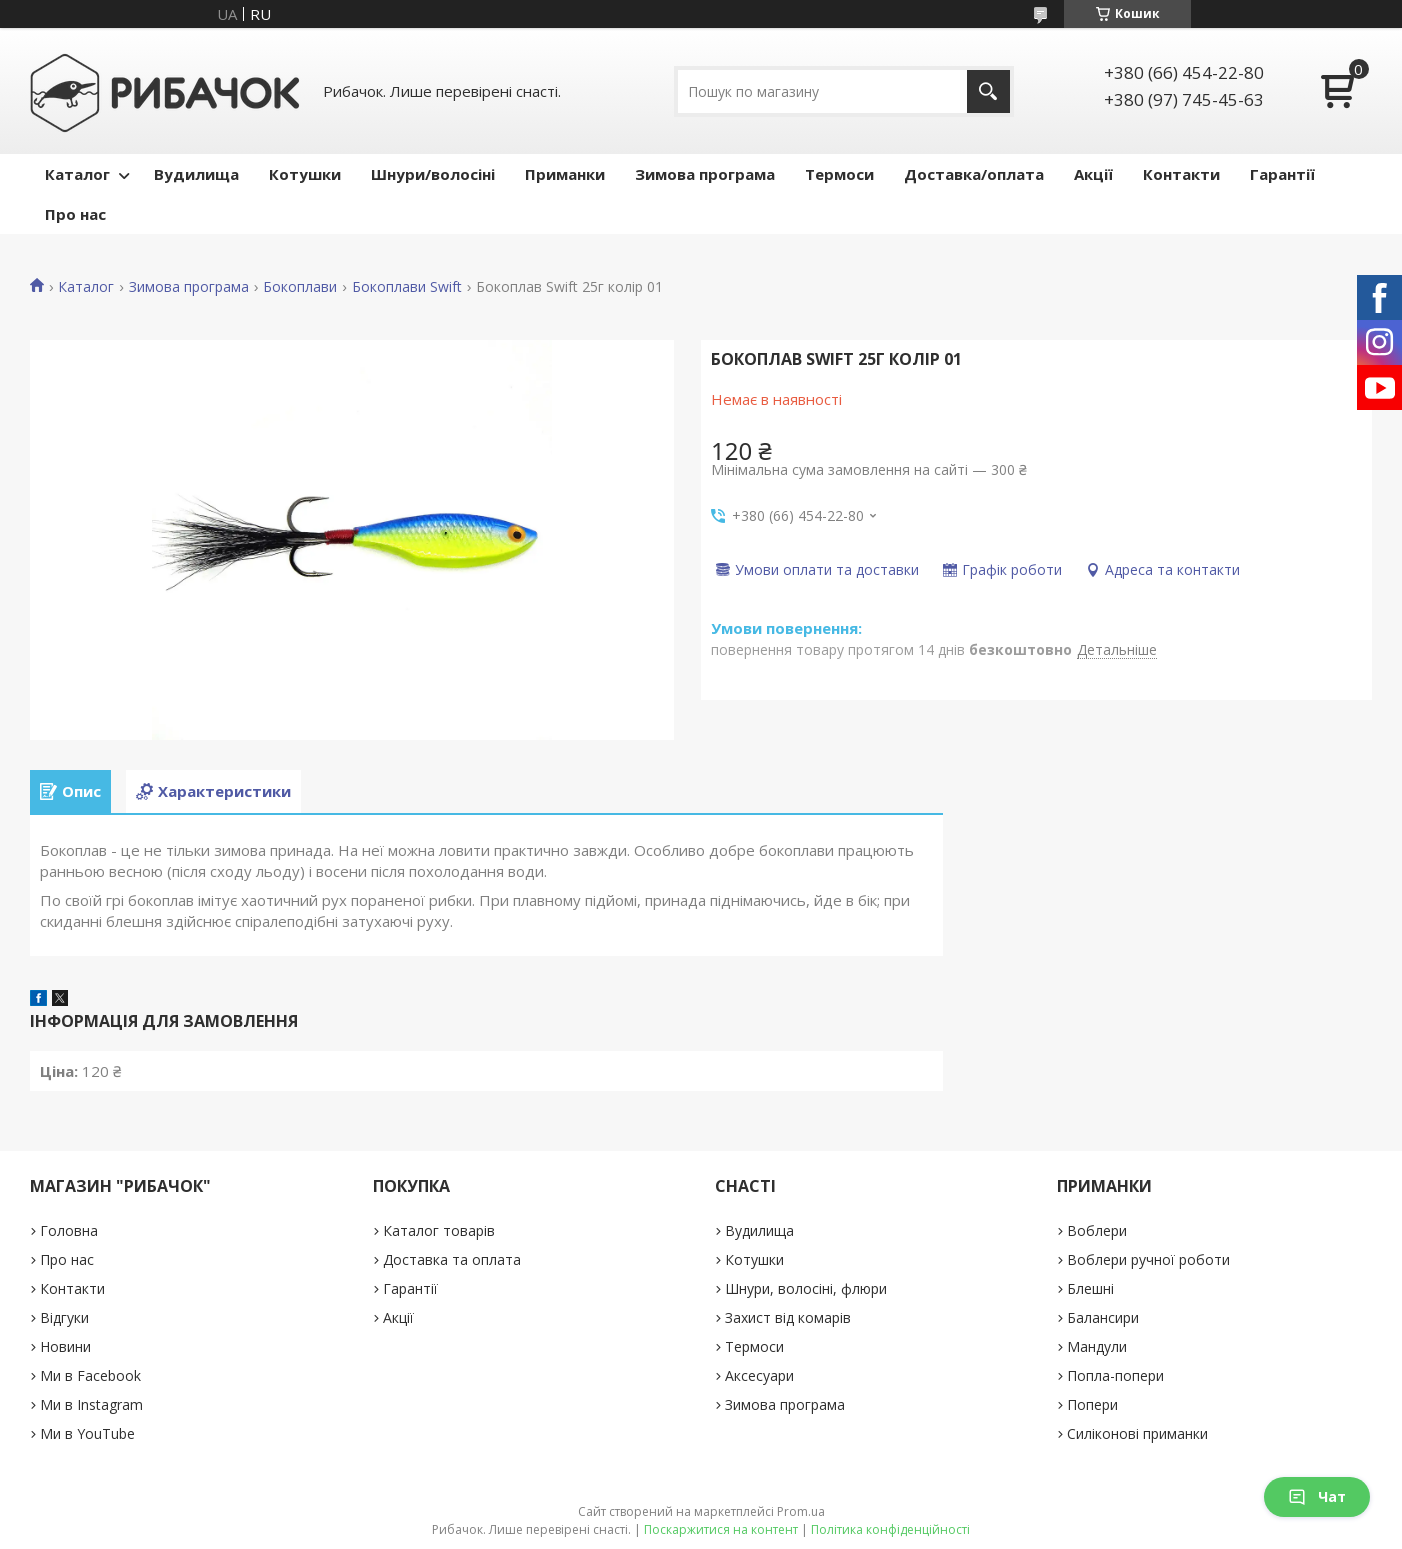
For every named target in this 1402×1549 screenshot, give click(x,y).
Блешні (1090, 1288)
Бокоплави (300, 287)
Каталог (77, 174)
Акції (1093, 174)
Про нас (75, 214)
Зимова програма (705, 174)
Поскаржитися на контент (721, 1529)
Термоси (839, 174)
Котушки (305, 174)
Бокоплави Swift (407, 287)
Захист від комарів (788, 1317)
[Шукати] (988, 91)
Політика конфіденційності (890, 1529)
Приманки (565, 174)
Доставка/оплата (974, 174)
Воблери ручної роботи (1148, 1259)
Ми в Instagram (91, 1404)
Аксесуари (759, 1375)
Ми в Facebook (90, 1375)
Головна (69, 1230)
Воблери (1097, 1230)
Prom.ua (801, 1511)
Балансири (1103, 1317)
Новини (65, 1346)
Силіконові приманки (1137, 1433)
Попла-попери (1115, 1375)
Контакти (1181, 174)
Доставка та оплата (452, 1259)
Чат (1317, 1496)
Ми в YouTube (87, 1433)
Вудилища (196, 174)
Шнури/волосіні (433, 174)
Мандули (1097, 1346)
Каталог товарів (439, 1230)
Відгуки (64, 1317)
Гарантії (1282, 174)
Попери (1092, 1404)
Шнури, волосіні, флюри (806, 1288)
